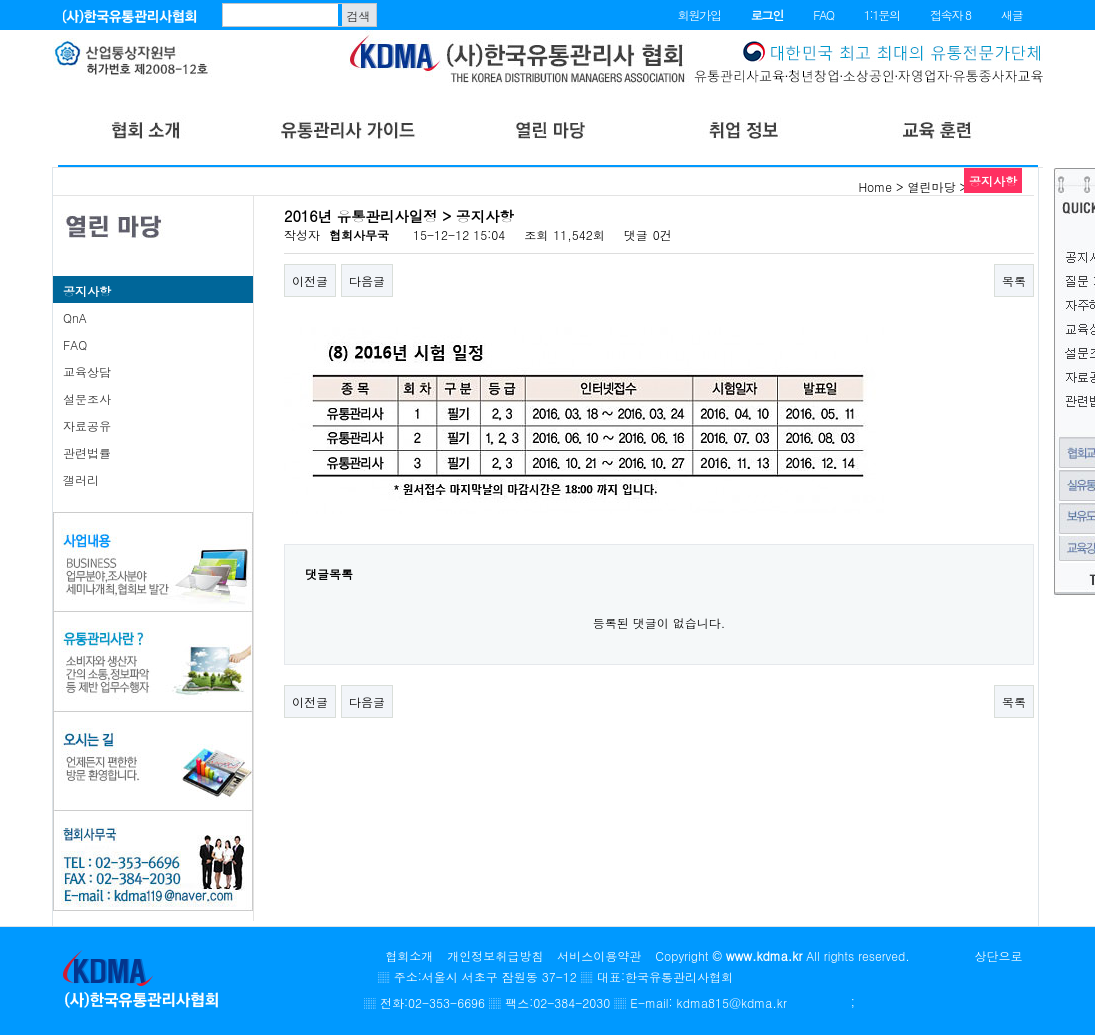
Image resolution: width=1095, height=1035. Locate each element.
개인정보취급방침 (495, 955)
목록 (1014, 280)
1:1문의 (882, 14)
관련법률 (87, 452)
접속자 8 (950, 14)
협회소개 (409, 955)
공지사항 (87, 290)
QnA (75, 317)
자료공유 (87, 425)
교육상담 (87, 371)
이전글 (310, 280)
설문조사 (87, 398)
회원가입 (699, 14)
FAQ (823, 14)
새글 (1012, 14)
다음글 (367, 280)
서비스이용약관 (599, 955)
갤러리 (81, 479)
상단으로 (999, 955)
